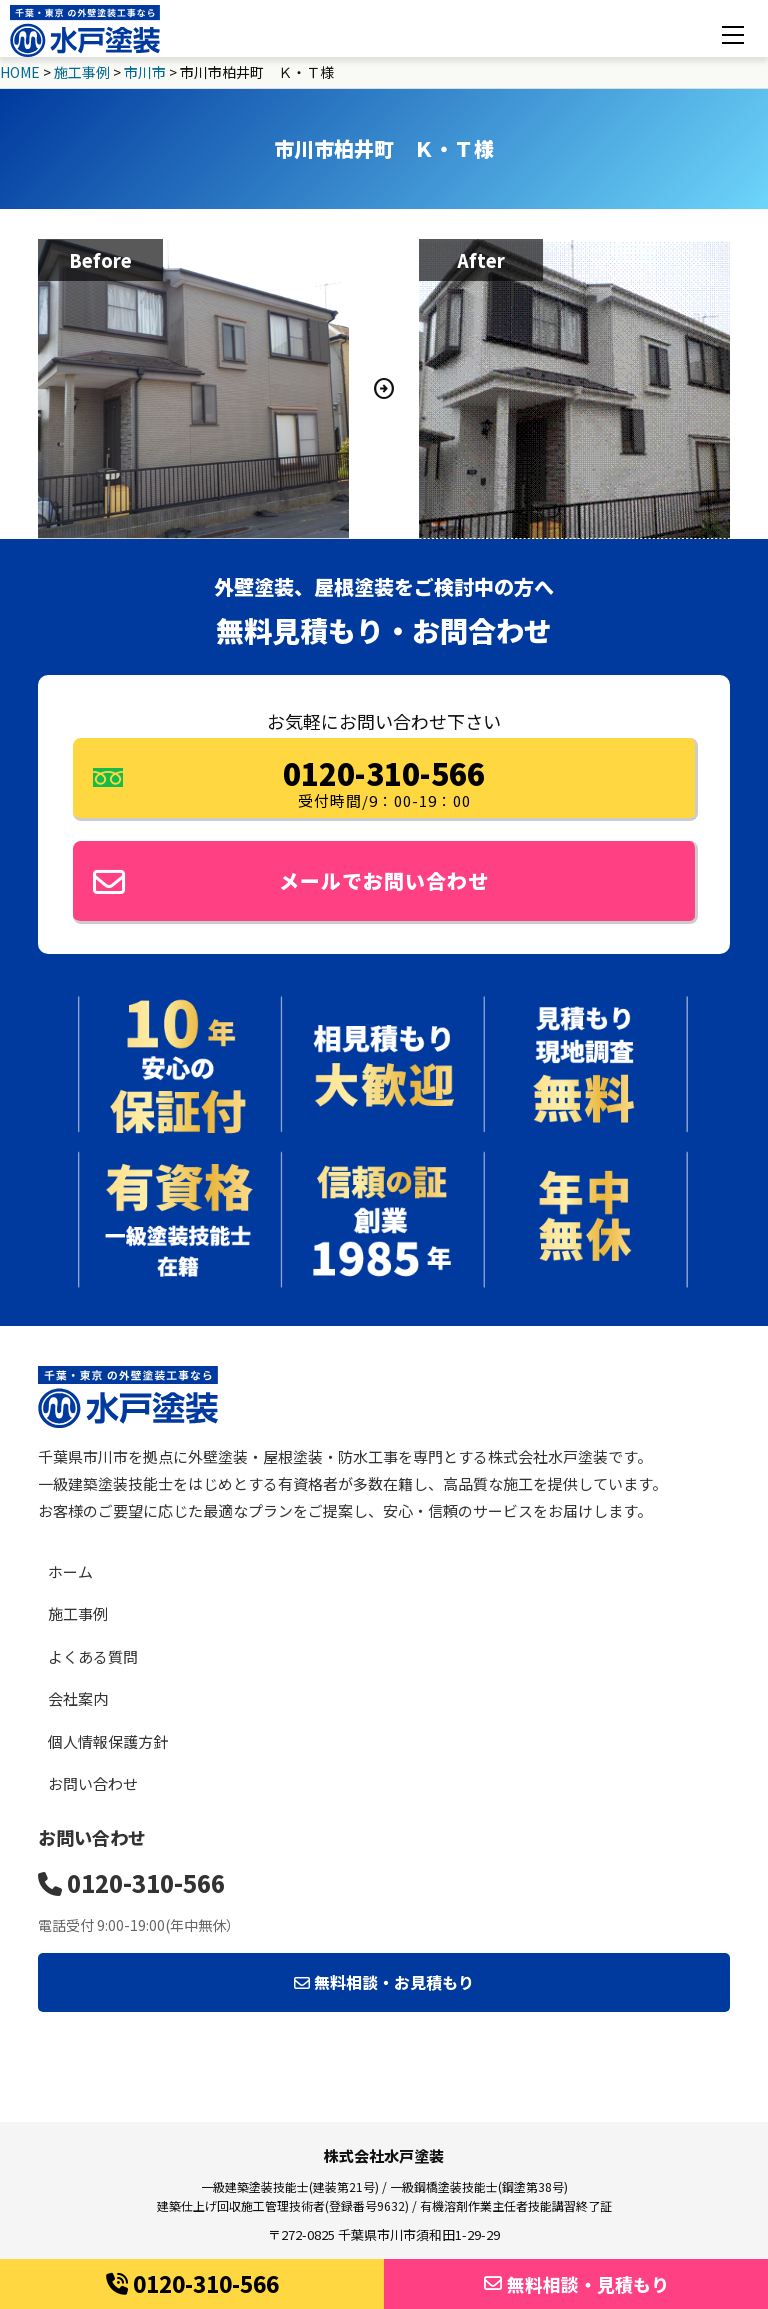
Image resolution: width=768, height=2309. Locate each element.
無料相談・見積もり (576, 2284)
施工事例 (78, 1613)
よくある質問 (93, 1656)
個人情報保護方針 (108, 1741)
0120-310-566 (192, 2283)
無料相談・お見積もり (384, 1982)
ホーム (70, 1571)
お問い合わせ (93, 1783)
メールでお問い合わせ (291, 882)
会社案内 (78, 1698)
